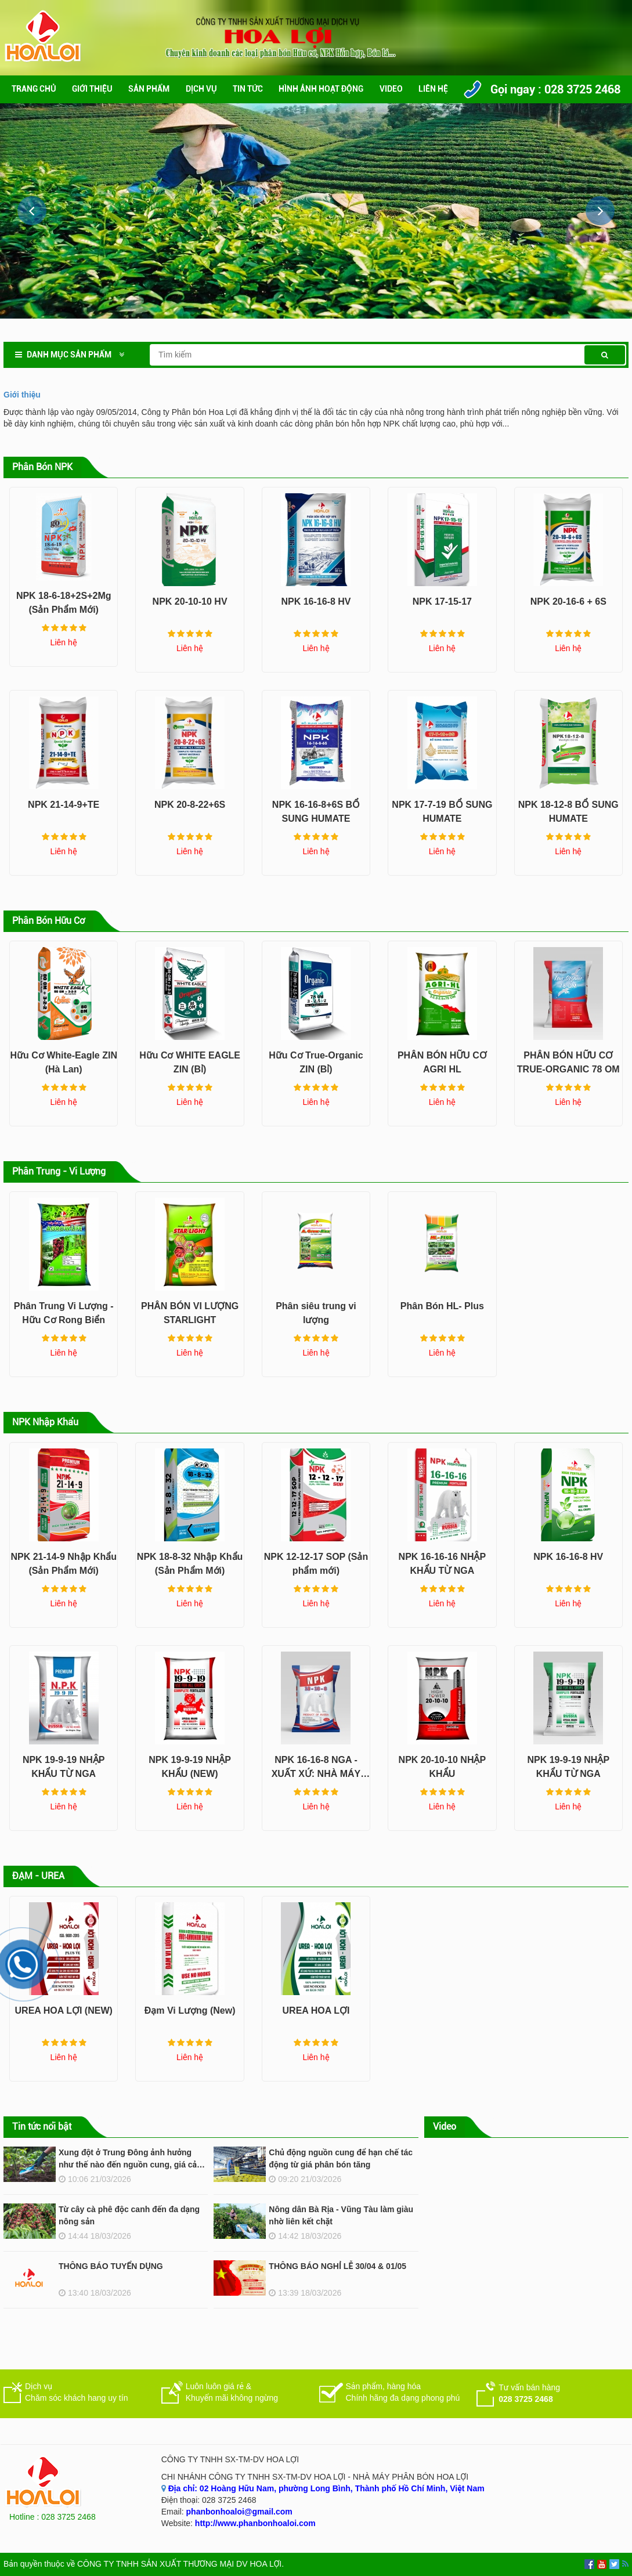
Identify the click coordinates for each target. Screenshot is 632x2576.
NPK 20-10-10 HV (190, 601)
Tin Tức (248, 88)
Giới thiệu (92, 88)
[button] (600, 210)
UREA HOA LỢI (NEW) (64, 2010)
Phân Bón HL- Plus (442, 1306)
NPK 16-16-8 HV (316, 601)
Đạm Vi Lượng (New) (190, 2010)
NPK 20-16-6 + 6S (568, 601)
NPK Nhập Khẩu (45, 1422)
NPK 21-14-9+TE (63, 805)
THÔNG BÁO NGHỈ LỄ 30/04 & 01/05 (337, 2266)
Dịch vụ (201, 88)
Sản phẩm (148, 88)
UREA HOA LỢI (316, 2010)
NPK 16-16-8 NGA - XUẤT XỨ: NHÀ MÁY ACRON (316, 1774)
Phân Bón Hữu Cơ (48, 920)
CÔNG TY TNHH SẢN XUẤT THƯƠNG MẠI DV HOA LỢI (179, 2563)
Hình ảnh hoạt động (321, 88)
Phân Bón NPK (42, 466)
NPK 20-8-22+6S (189, 805)
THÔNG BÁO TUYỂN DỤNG (111, 2266)
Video (391, 88)
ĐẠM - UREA (38, 1875)
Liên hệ (433, 88)
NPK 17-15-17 (442, 601)
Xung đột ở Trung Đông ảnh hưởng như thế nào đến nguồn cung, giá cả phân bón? (128, 2164)
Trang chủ (34, 88)
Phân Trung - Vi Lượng (59, 1171)
